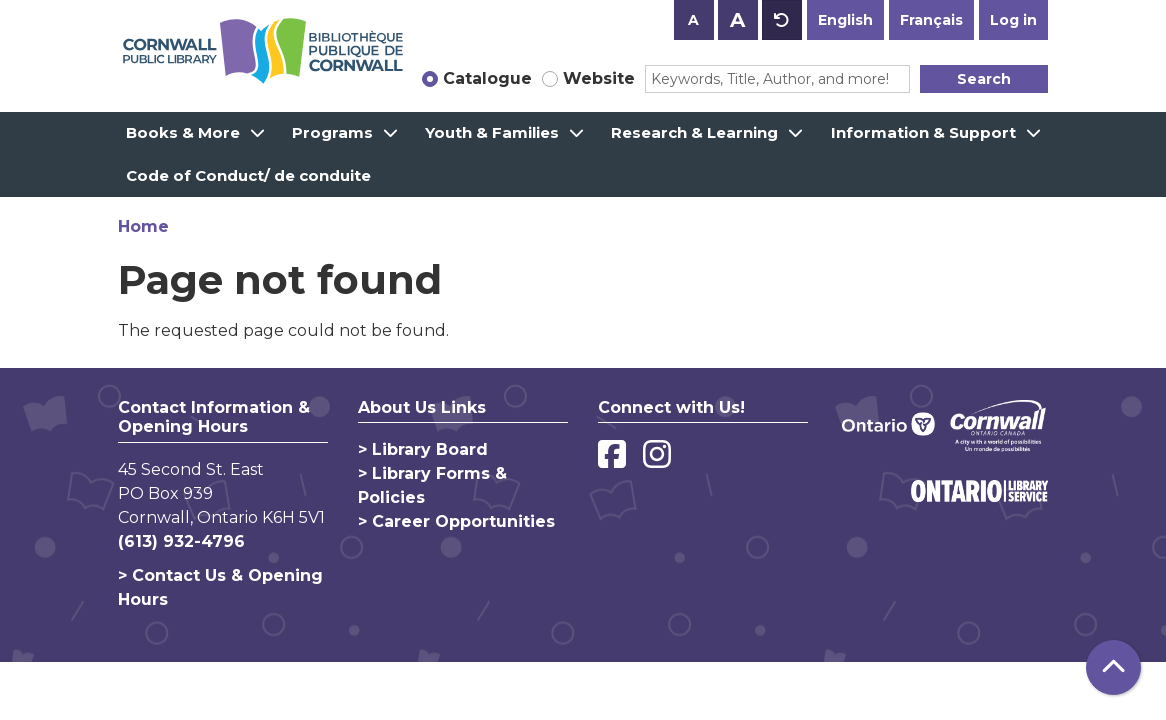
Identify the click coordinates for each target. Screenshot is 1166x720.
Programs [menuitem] (332, 132)
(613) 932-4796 (181, 541)
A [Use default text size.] (782, 20)
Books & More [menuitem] (183, 132)
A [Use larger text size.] (737, 20)
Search (984, 79)
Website (599, 78)
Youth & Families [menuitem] (492, 132)
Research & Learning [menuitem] (694, 132)
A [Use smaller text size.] (693, 20)
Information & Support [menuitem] (923, 132)
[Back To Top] (1113, 667)
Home (143, 226)
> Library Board (423, 449)
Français (931, 20)
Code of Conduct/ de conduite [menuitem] (248, 175)
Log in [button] (1013, 20)
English (845, 20)
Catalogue (487, 78)
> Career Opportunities (456, 521)
